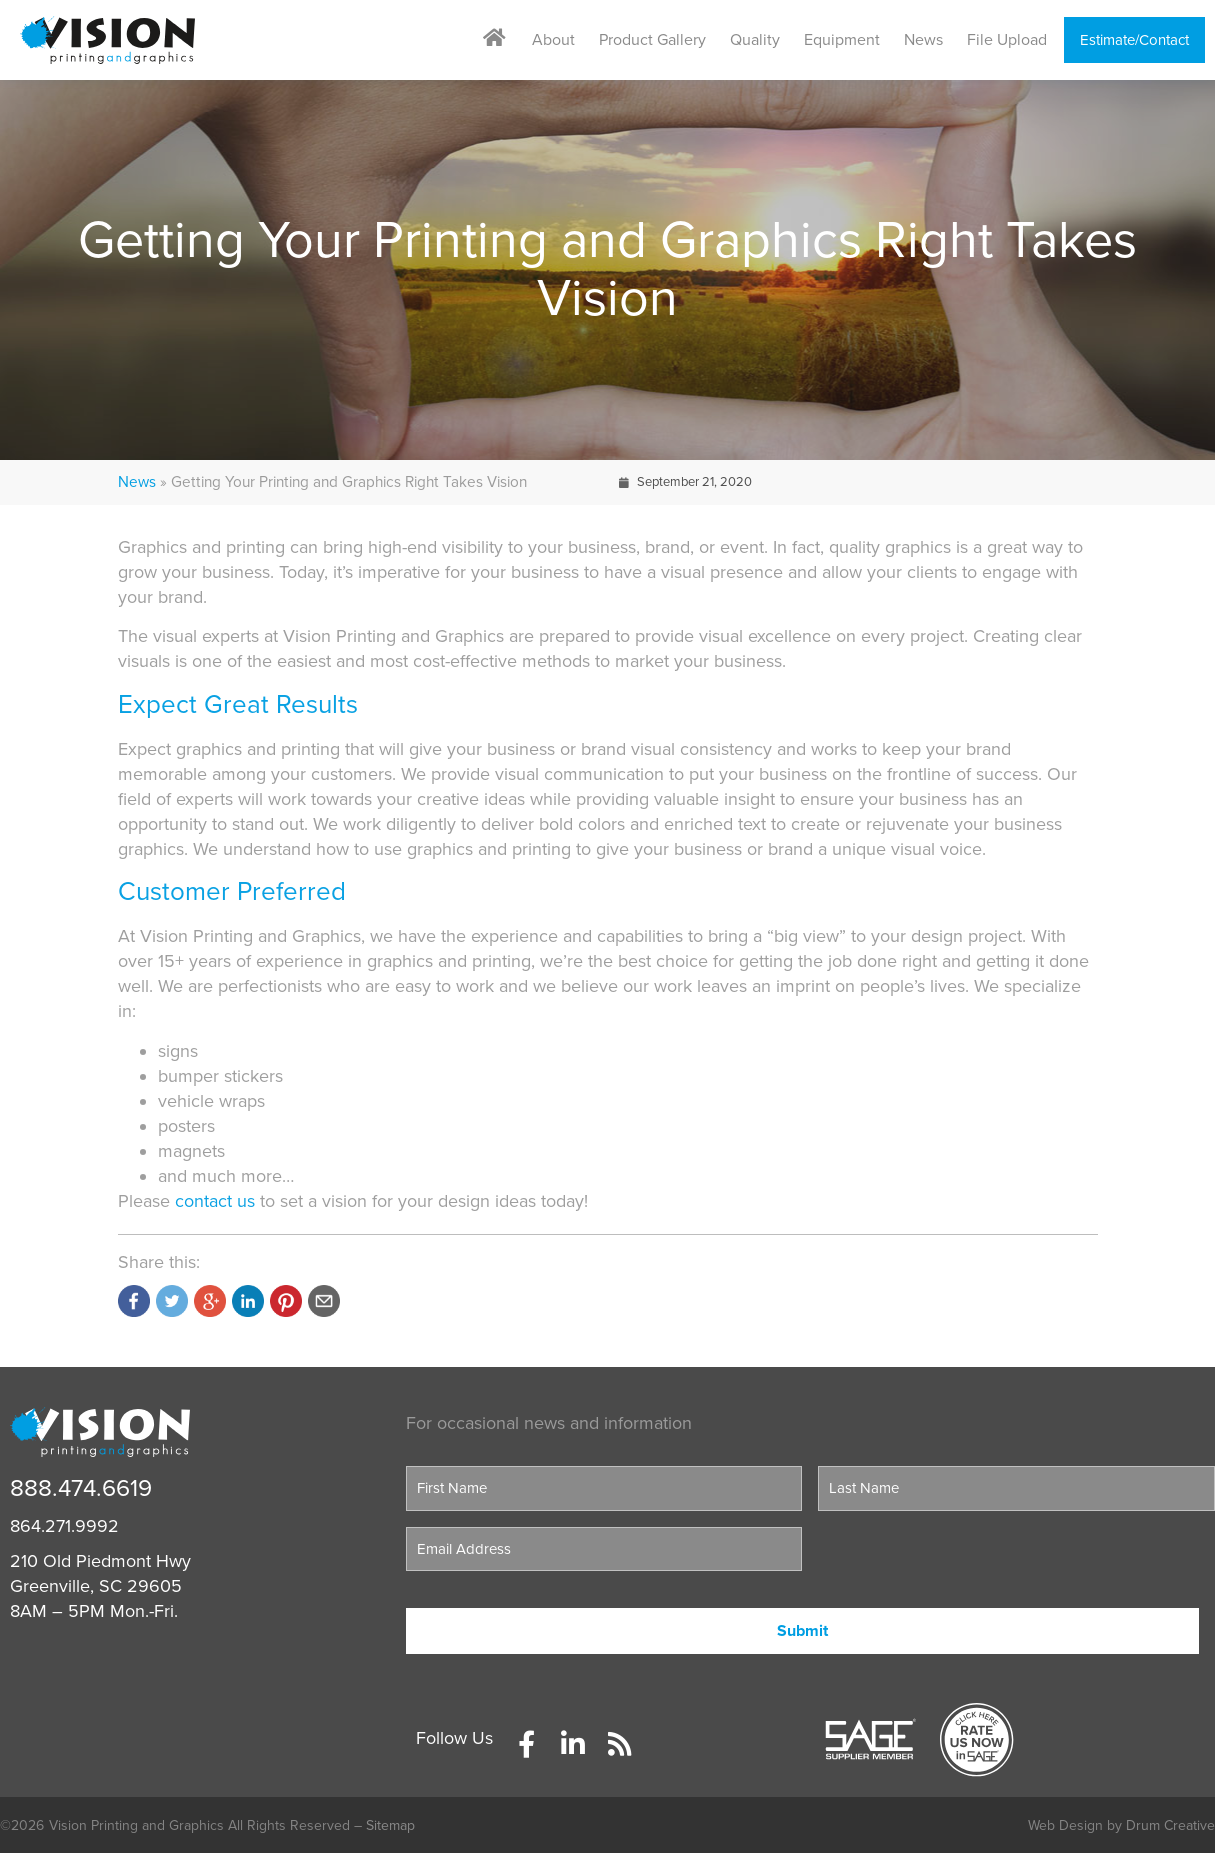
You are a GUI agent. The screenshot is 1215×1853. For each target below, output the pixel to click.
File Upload (1007, 40)
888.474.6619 (81, 1488)
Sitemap (390, 1825)
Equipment (842, 40)
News (923, 40)
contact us (215, 1201)
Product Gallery (652, 40)
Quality (755, 40)
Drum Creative (1170, 1825)
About (553, 40)
